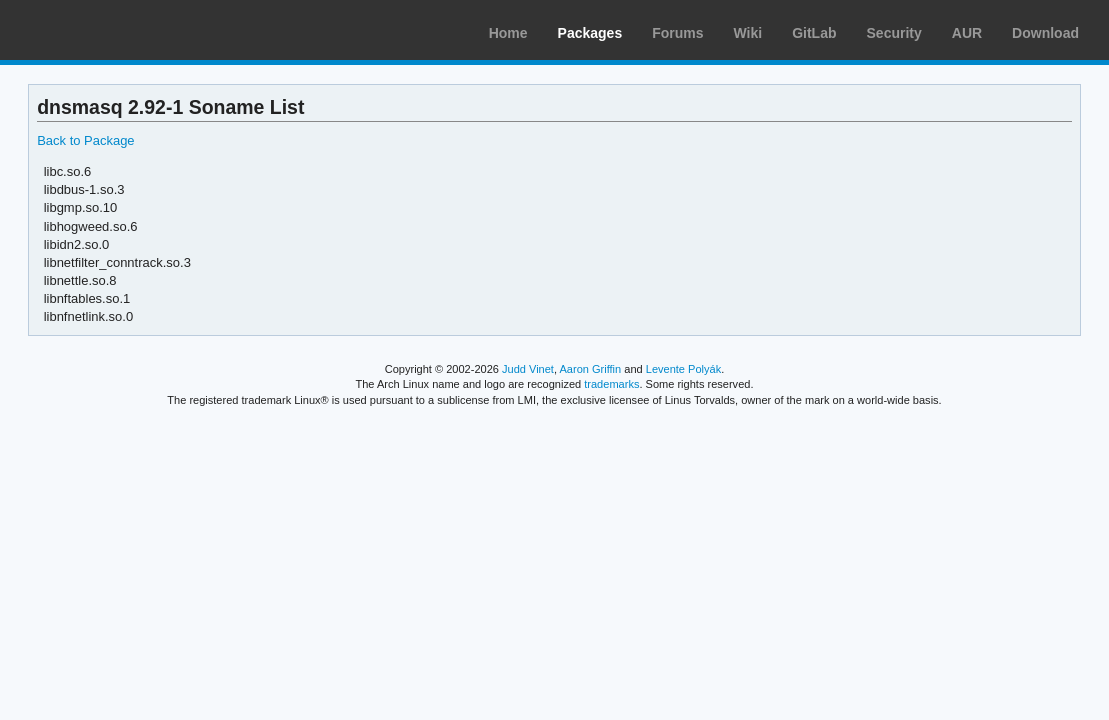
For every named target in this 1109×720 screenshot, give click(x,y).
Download (1045, 33)
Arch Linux (110, 30)
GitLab (814, 33)
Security (894, 33)
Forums (677, 33)
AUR (967, 33)
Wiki (748, 33)
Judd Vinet (528, 369)
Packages (590, 33)
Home (508, 33)
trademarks (611, 384)
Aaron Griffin (590, 369)
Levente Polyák (683, 369)
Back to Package (85, 140)
